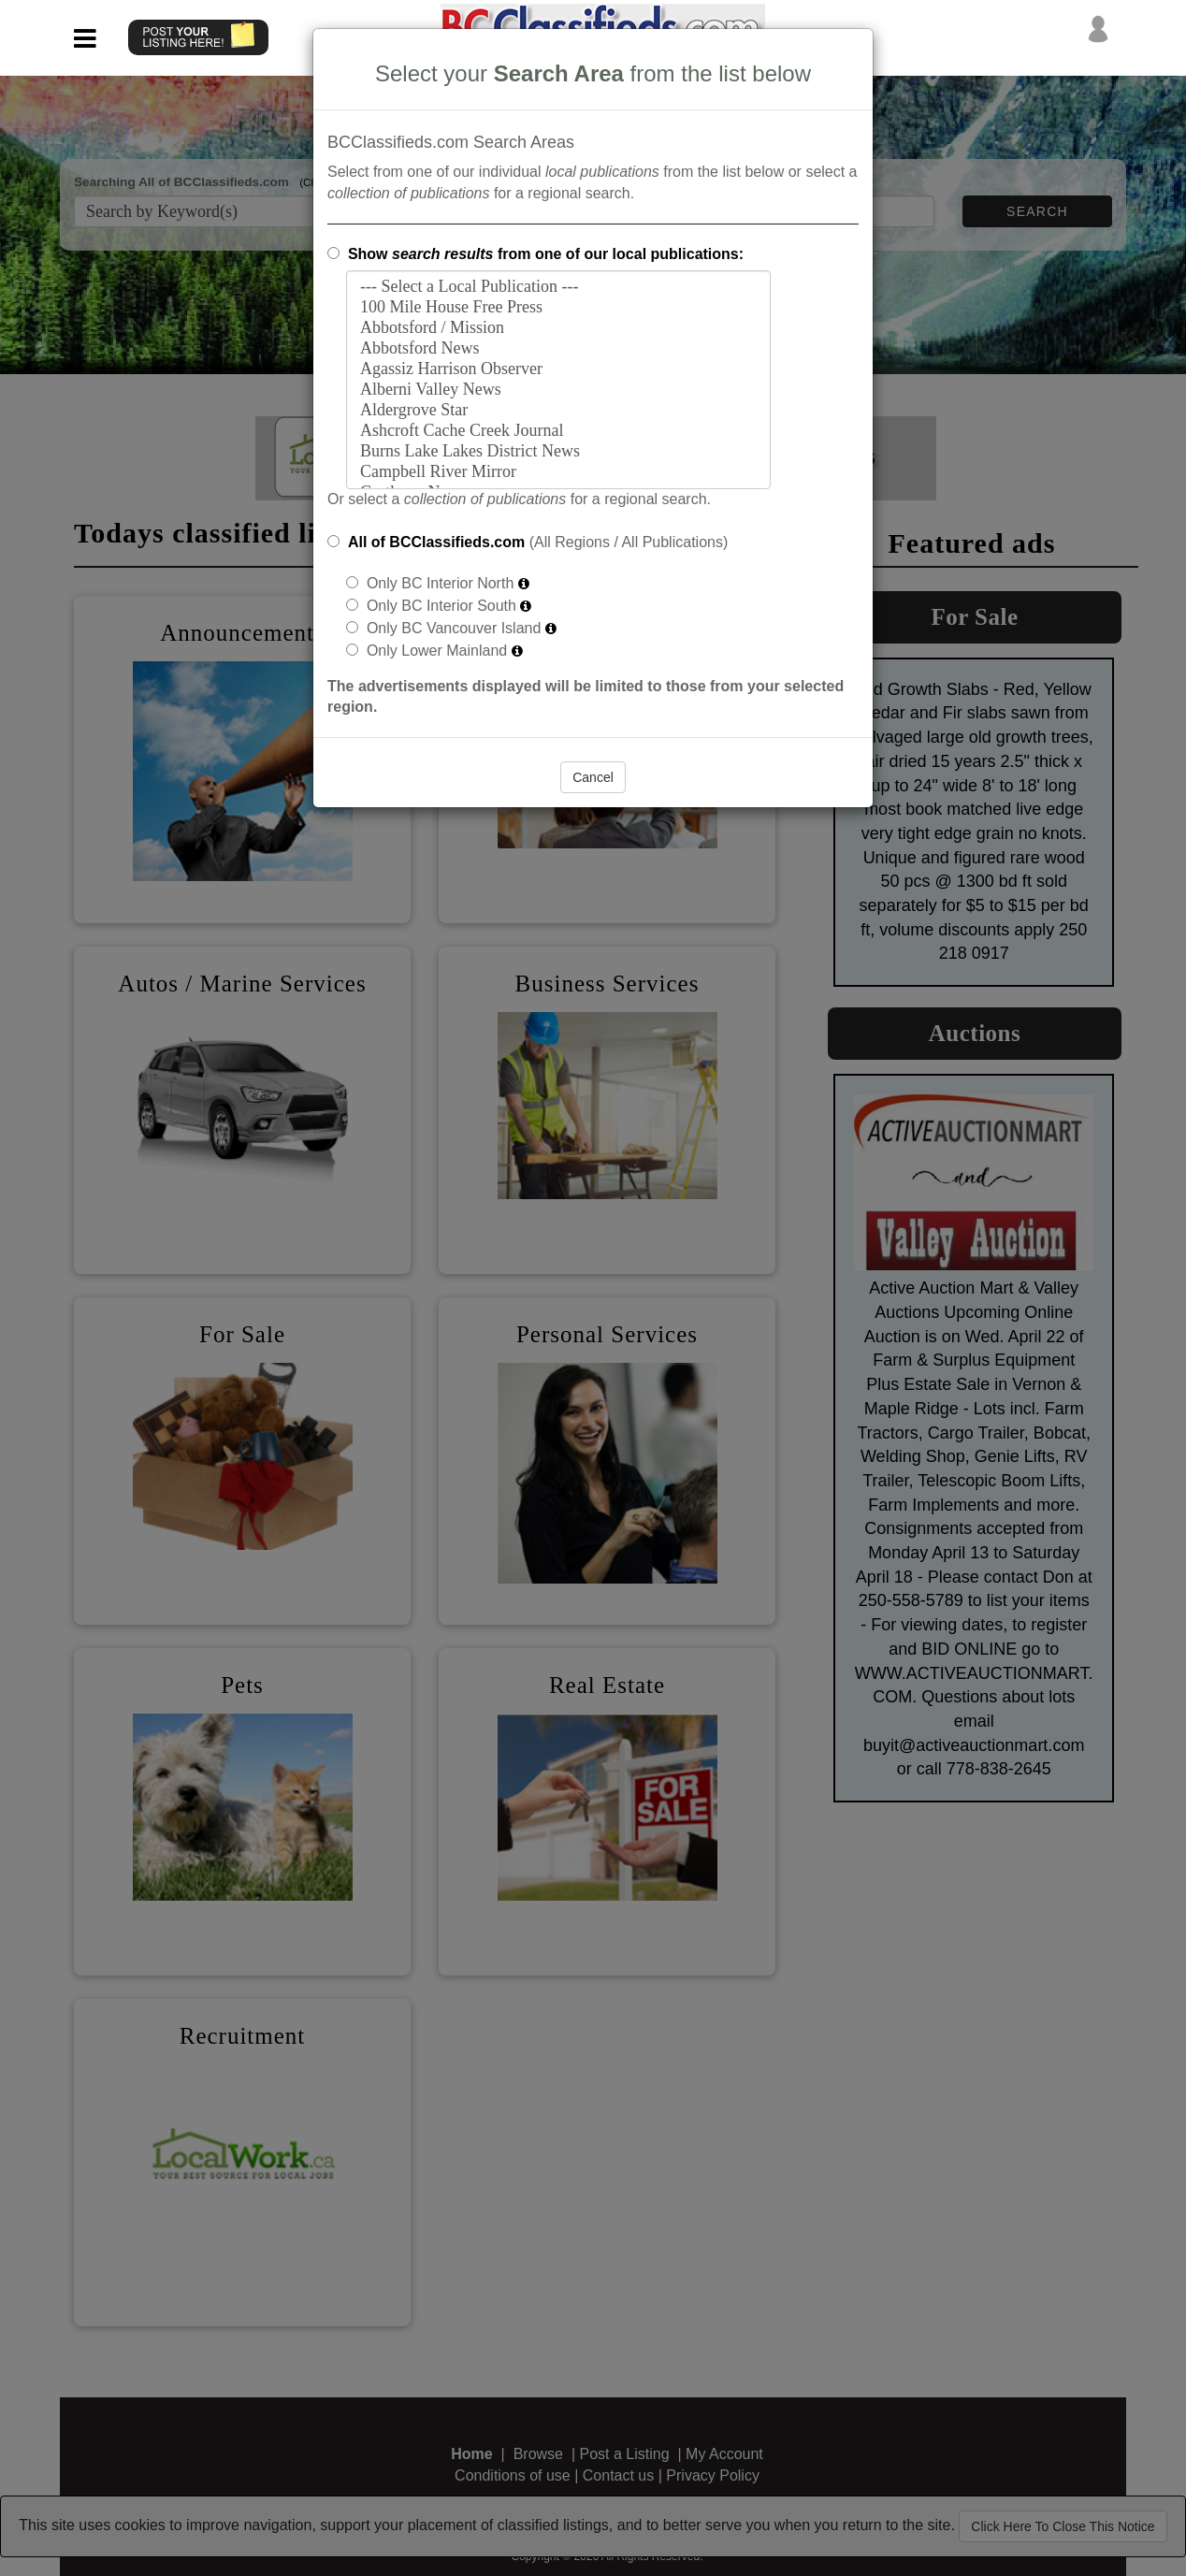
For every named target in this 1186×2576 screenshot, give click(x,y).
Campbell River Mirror (558, 472)
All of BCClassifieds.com (436, 542)
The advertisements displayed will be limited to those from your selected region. (585, 697)
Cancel (593, 777)
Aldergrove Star (558, 410)
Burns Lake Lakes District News (558, 451)
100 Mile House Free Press (558, 307)
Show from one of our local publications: (546, 254)
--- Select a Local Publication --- (558, 287)
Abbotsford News (558, 349)
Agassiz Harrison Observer (558, 369)
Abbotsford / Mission (558, 328)
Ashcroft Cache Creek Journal (558, 431)
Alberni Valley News (558, 390)
